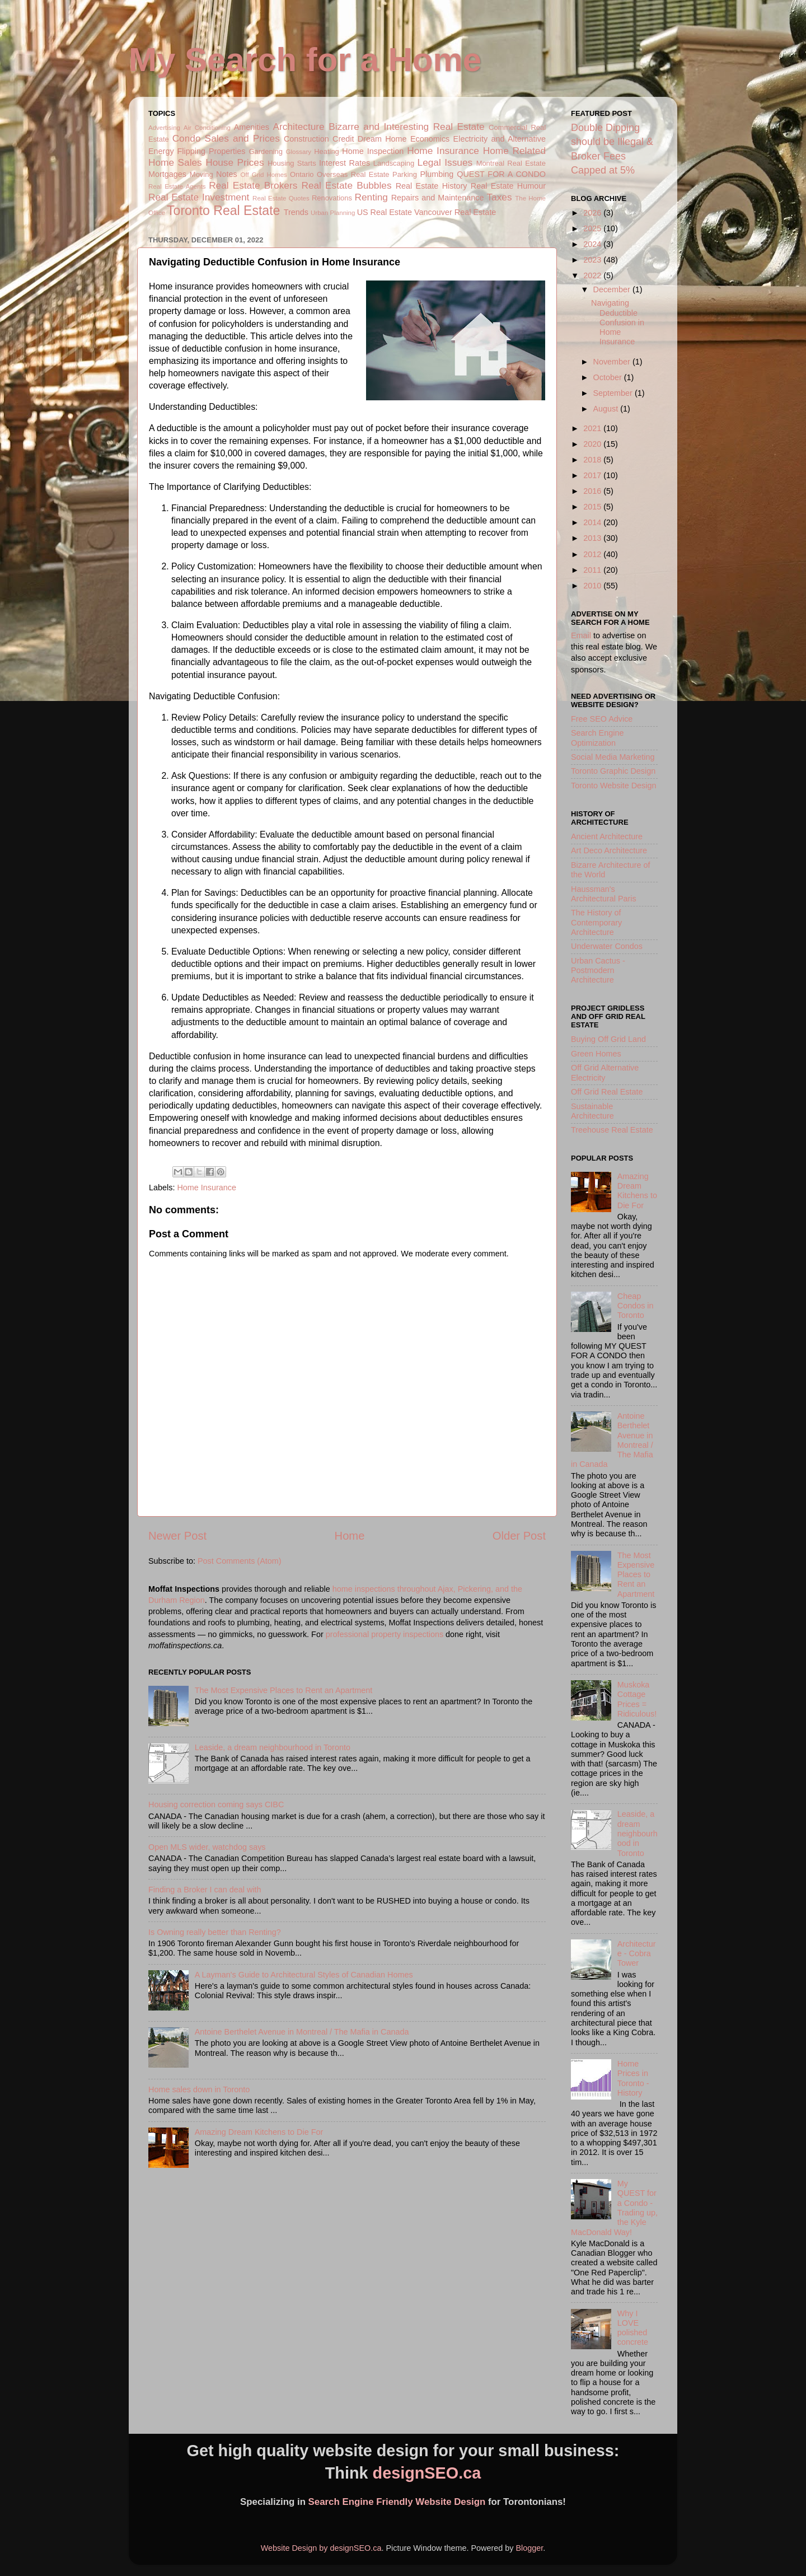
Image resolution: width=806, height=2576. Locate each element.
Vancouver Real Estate (455, 212)
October (608, 377)
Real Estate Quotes (281, 198)
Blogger (529, 2548)
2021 (593, 428)
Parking (404, 174)
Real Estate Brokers (253, 185)
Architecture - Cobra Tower (636, 1953)
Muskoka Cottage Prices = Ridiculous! (637, 1699)
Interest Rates (344, 162)
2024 (593, 244)
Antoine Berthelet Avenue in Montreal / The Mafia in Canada (302, 2031)
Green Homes (596, 1053)
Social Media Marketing (613, 756)
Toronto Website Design (614, 785)
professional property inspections (384, 1634)
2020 (593, 444)
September (614, 393)
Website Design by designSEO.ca (321, 2548)
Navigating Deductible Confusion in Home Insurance (617, 322)
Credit (343, 138)
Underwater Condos (607, 946)
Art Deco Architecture (609, 850)
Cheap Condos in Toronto (635, 1306)
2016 (593, 491)
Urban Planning (333, 212)
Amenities (251, 127)
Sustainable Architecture (592, 1111)
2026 (593, 212)
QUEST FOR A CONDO (501, 174)
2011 (593, 569)
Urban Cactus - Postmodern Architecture (598, 970)
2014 (593, 522)
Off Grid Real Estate (607, 1091)
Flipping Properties (211, 151)
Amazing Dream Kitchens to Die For (259, 2132)
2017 (593, 475)
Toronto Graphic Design (613, 770)
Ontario (301, 174)
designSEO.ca (427, 2473)
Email (581, 635)
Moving (201, 174)
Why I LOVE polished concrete (632, 2328)
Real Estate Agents (177, 186)
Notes (226, 174)
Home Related (514, 150)
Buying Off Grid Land (608, 1039)
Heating (326, 151)
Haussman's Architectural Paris (603, 894)
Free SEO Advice (601, 718)
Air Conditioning (207, 127)
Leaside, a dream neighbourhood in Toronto (272, 1747)
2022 (593, 275)
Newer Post (177, 1536)
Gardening (266, 151)
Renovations (332, 198)
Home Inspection (373, 151)
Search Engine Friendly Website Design (397, 2501)
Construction (306, 138)
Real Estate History (431, 185)
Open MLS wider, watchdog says (207, 1847)
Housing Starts (292, 163)
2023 (593, 259)
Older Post (519, 1536)
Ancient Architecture (607, 836)
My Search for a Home (305, 59)
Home (350, 1536)
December (612, 289)
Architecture (299, 126)
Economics (429, 138)
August (607, 408)
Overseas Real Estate (353, 174)
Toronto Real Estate (223, 210)
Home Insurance (443, 150)
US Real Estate (384, 212)
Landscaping (393, 163)
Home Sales (175, 162)
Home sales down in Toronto (199, 2089)
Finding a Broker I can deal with (204, 1889)
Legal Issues (445, 162)
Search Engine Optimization (597, 737)
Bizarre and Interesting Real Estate (406, 126)
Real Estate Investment (198, 197)
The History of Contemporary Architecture (596, 922)
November (612, 361)
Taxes (499, 197)
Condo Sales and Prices (226, 138)
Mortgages (167, 174)
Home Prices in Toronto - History (633, 2078)
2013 (593, 538)
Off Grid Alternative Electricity (605, 1072)
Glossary (298, 151)
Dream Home (382, 138)
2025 (593, 228)
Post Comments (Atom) (240, 1560)
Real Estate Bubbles (346, 185)
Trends (296, 212)
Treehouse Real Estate (612, 1129)
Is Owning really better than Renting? (214, 1932)
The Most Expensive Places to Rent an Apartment (284, 1690)
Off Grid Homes (263, 174)
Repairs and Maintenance (437, 197)
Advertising (164, 127)
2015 (593, 506)
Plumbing (436, 174)
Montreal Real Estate (511, 163)
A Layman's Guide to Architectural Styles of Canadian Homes (304, 1974)
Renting (371, 197)
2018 (593, 459)
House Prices (234, 162)
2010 (593, 585)
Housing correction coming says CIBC (216, 1804)
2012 (593, 554)
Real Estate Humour (508, 185)
